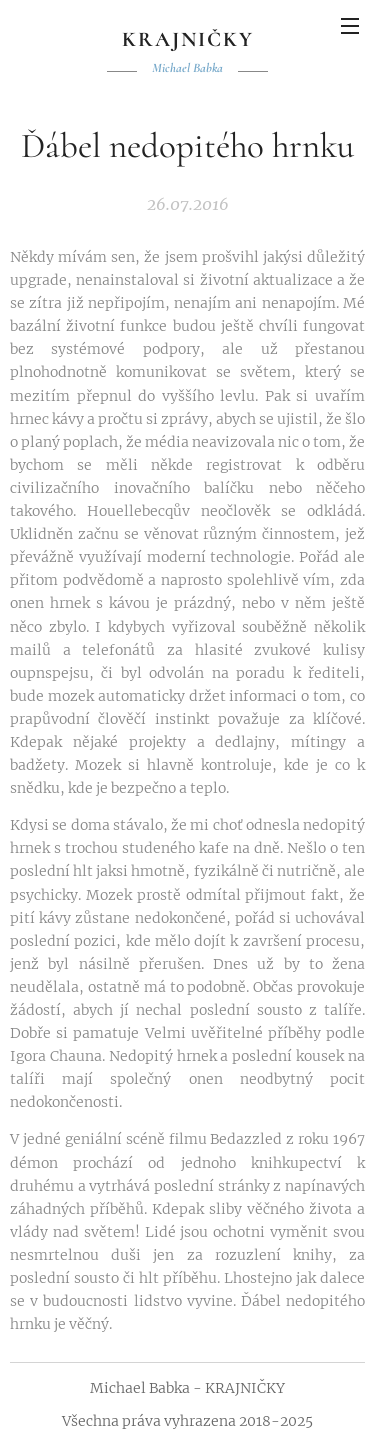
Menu (350, 26)
